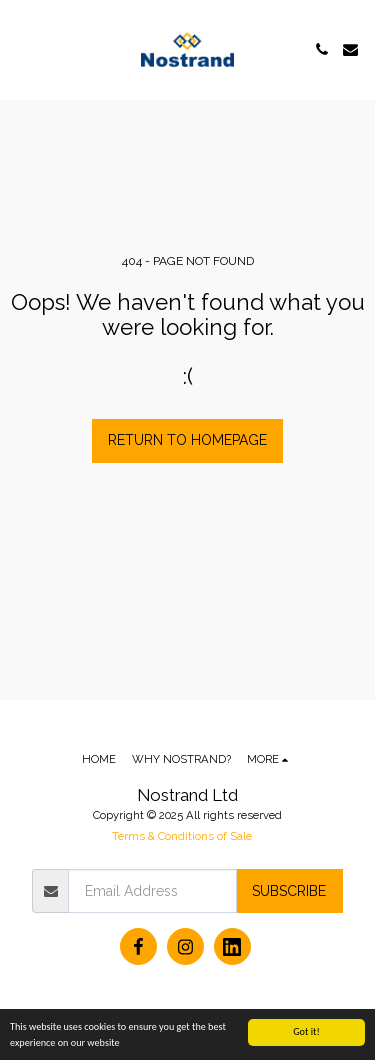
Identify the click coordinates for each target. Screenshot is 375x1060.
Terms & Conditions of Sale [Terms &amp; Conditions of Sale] (182, 836)
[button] (22, 49)
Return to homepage (187, 440)
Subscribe (289, 891)
